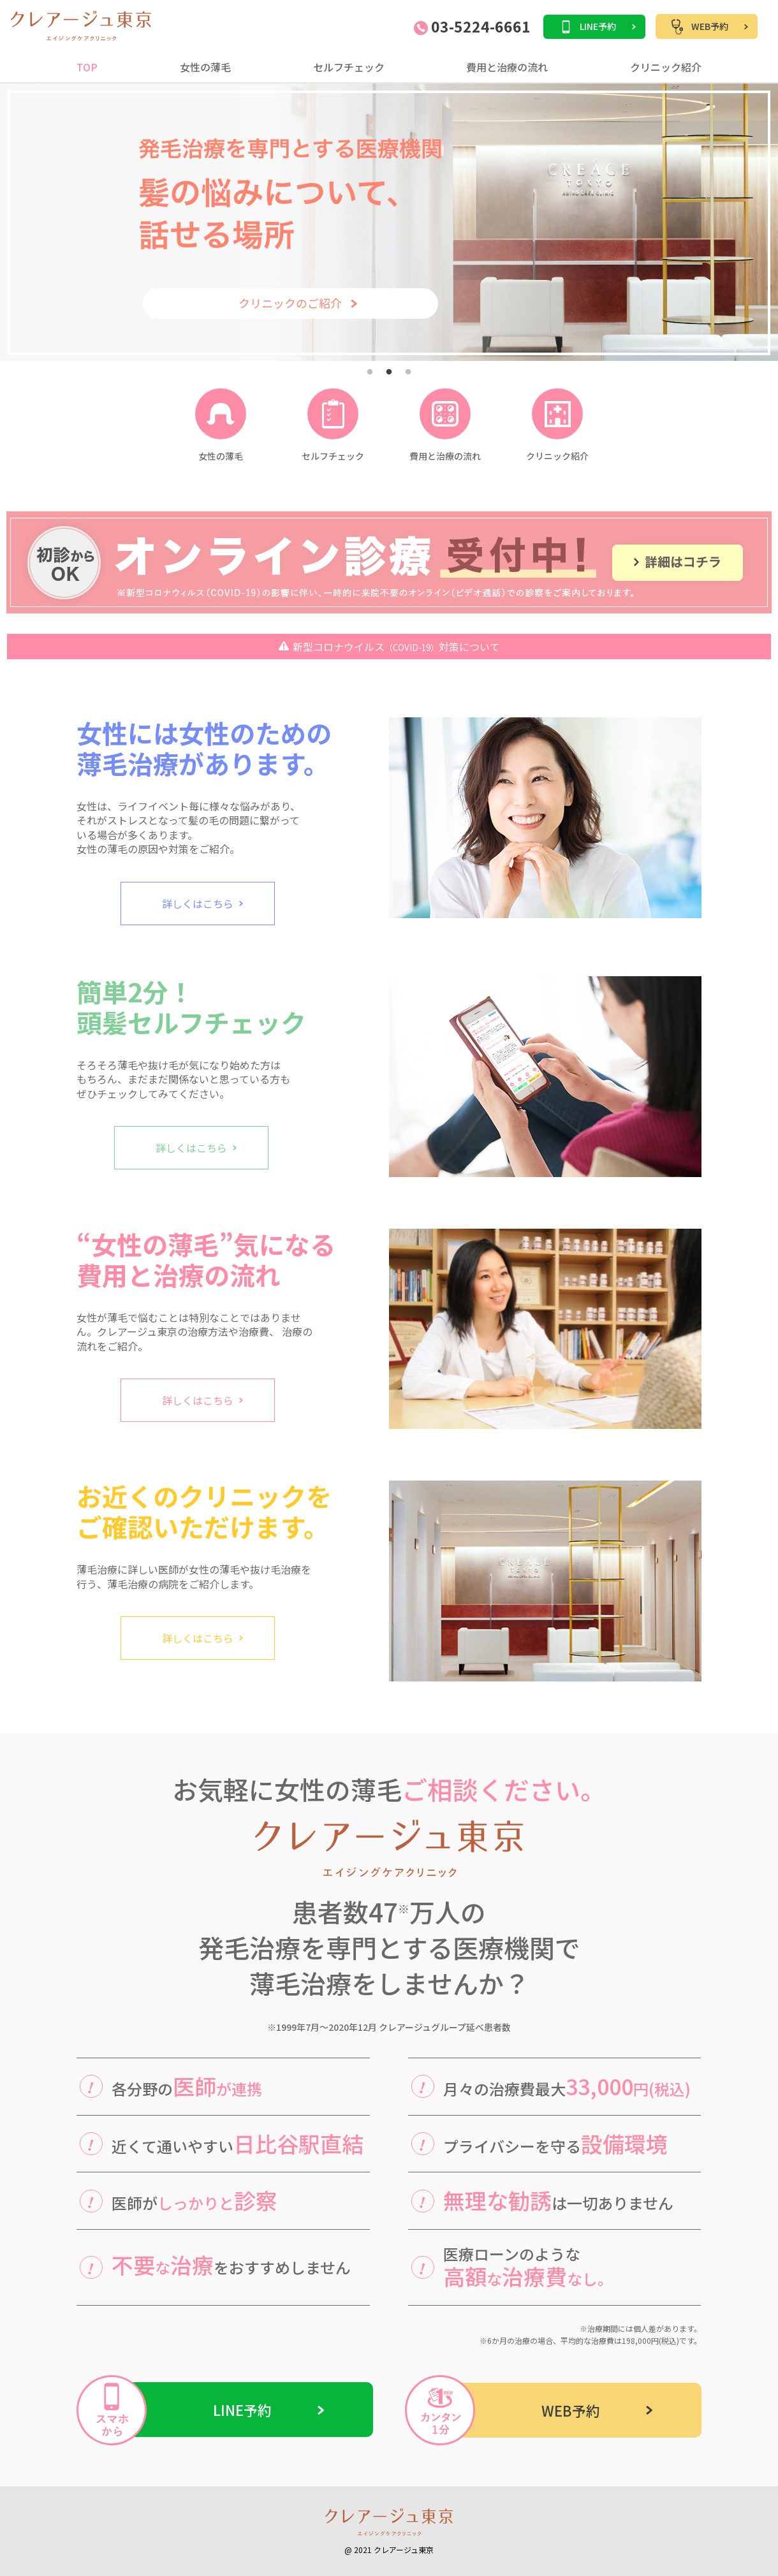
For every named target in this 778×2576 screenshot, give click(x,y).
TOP (87, 67)
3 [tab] (408, 372)
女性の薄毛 (205, 67)
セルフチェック (349, 67)
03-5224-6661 (472, 27)
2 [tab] (389, 372)
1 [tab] (369, 372)
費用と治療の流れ (507, 67)
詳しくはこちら (197, 903)
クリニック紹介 (665, 67)
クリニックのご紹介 (290, 303)
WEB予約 (709, 26)
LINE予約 (598, 26)
